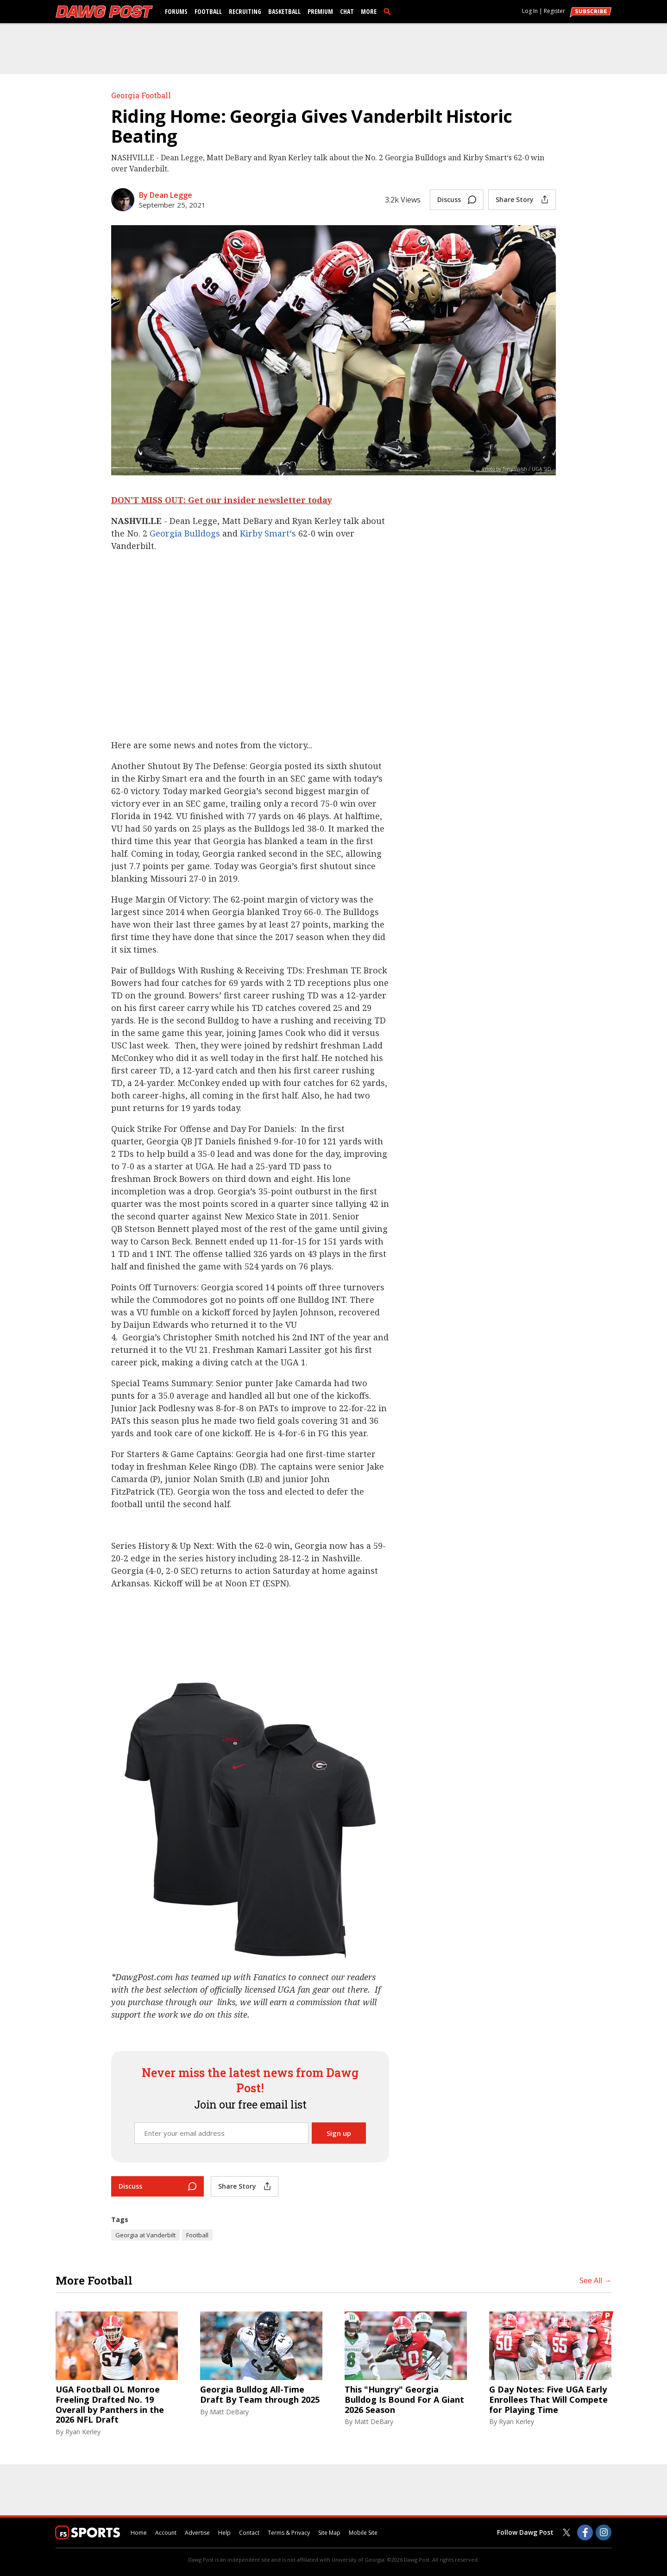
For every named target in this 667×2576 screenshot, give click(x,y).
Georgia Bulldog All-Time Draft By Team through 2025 (260, 2395)
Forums (176, 11)
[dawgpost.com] (104, 12)
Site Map (329, 2533)
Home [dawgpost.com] (139, 2533)
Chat (347, 11)
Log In (530, 11)
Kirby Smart (264, 533)
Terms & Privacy (289, 2533)
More (369, 11)
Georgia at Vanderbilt (145, 2235)
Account (165, 2533)
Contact (249, 2533)
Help (224, 2533)
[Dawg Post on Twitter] (566, 2532)
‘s (292, 533)
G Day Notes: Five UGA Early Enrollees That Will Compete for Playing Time (548, 2400)
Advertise (197, 2533)
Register (554, 11)
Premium (320, 11)
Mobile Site (363, 2533)
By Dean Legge (165, 195)
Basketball (284, 11)
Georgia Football (141, 95)
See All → (595, 2280)
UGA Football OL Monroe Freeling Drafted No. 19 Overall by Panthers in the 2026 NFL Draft (110, 2404)
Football (208, 11)
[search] (389, 11)
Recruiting (245, 11)
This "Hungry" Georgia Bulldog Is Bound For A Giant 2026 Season (404, 2400)
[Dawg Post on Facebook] (585, 2532)
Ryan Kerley (83, 2431)
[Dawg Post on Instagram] (603, 2532)
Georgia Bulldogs (185, 533)
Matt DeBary (229, 2411)
